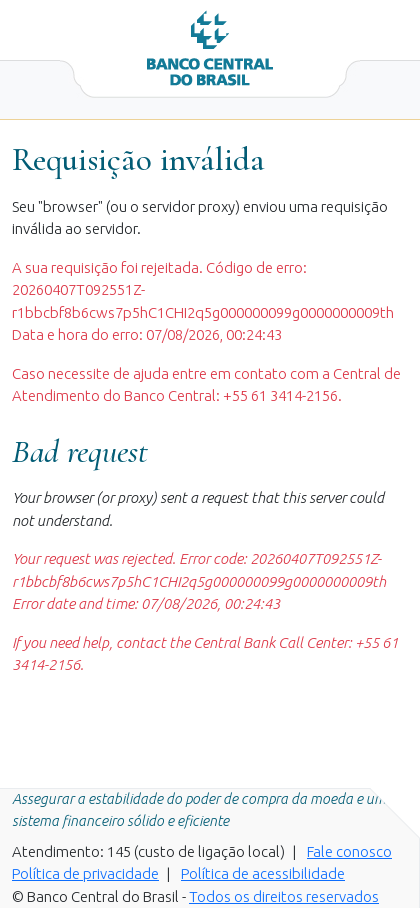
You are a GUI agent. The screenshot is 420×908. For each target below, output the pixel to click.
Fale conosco (349, 851)
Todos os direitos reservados (284, 896)
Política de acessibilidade (263, 873)
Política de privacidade (85, 873)
